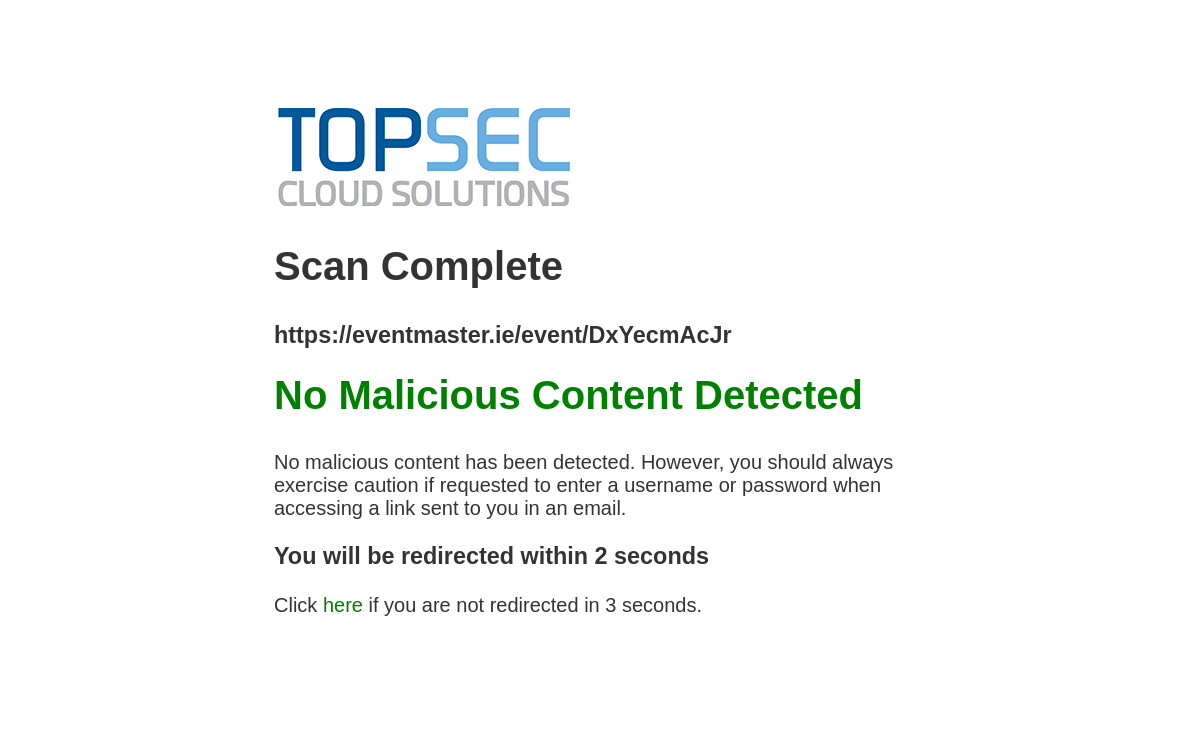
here (343, 605)
